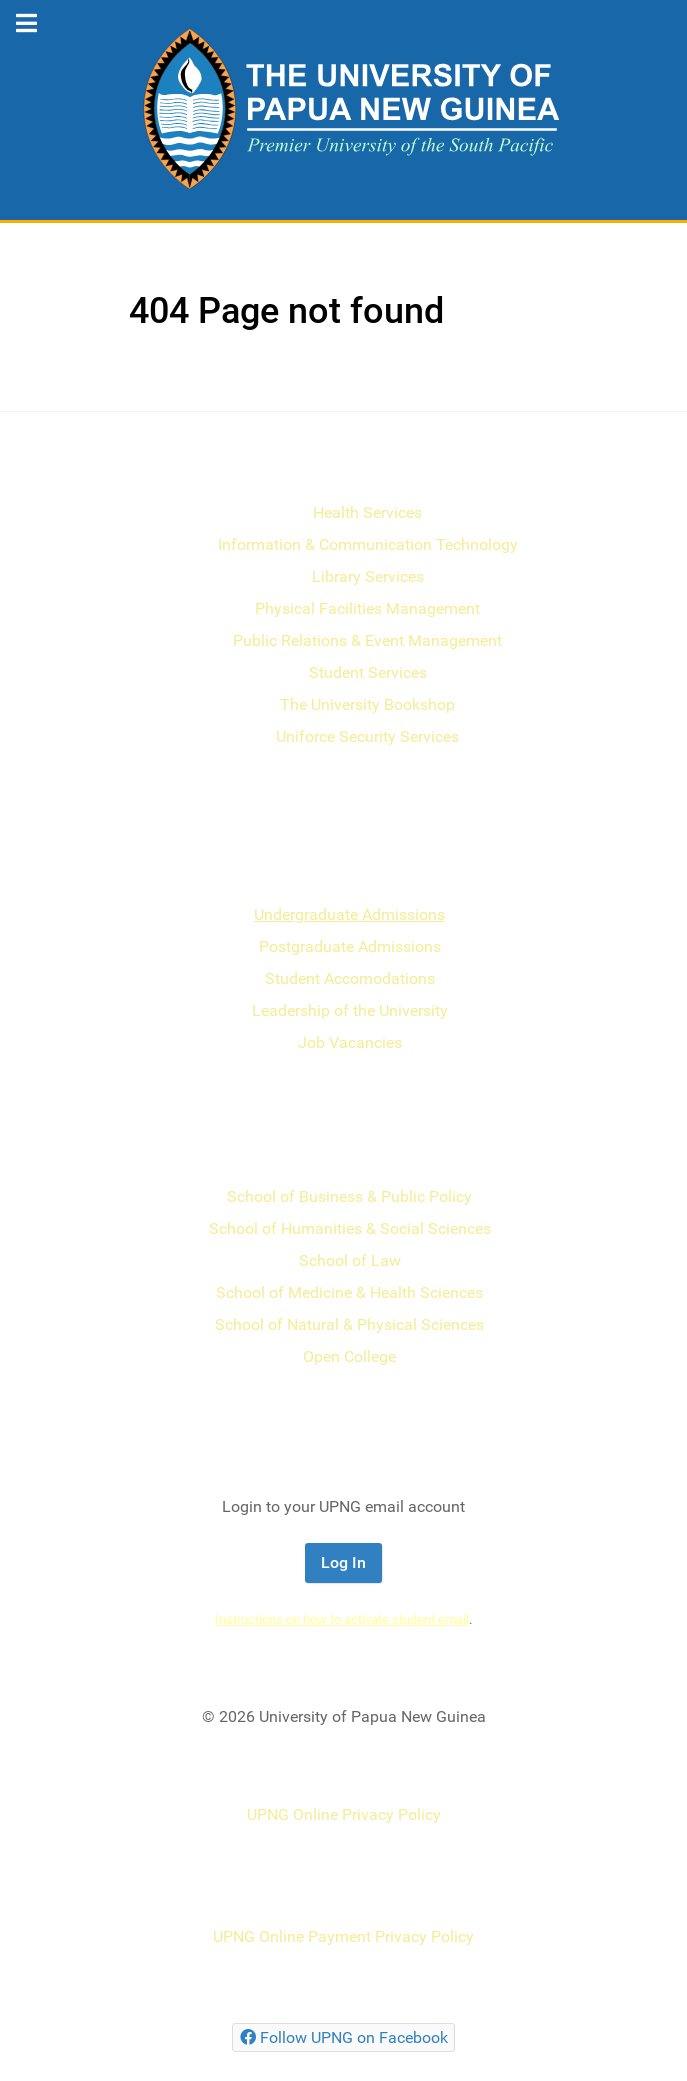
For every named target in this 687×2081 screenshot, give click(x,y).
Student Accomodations (350, 978)
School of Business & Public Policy (349, 1196)
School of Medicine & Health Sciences (349, 1292)
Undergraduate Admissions (349, 914)
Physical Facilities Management (367, 608)
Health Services (367, 512)
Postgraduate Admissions (350, 946)
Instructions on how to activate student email (342, 1619)
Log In (343, 1562)
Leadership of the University (350, 1010)
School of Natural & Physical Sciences (349, 1324)
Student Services (368, 672)
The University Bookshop (367, 704)
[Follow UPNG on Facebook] (343, 2037)
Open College (349, 1356)
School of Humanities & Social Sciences (350, 1228)
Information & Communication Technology (368, 544)
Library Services (368, 576)
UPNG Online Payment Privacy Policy (343, 1936)
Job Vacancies (350, 1042)
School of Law (350, 1260)
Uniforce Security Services (367, 736)
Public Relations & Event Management (367, 640)
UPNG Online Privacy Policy (344, 1814)
